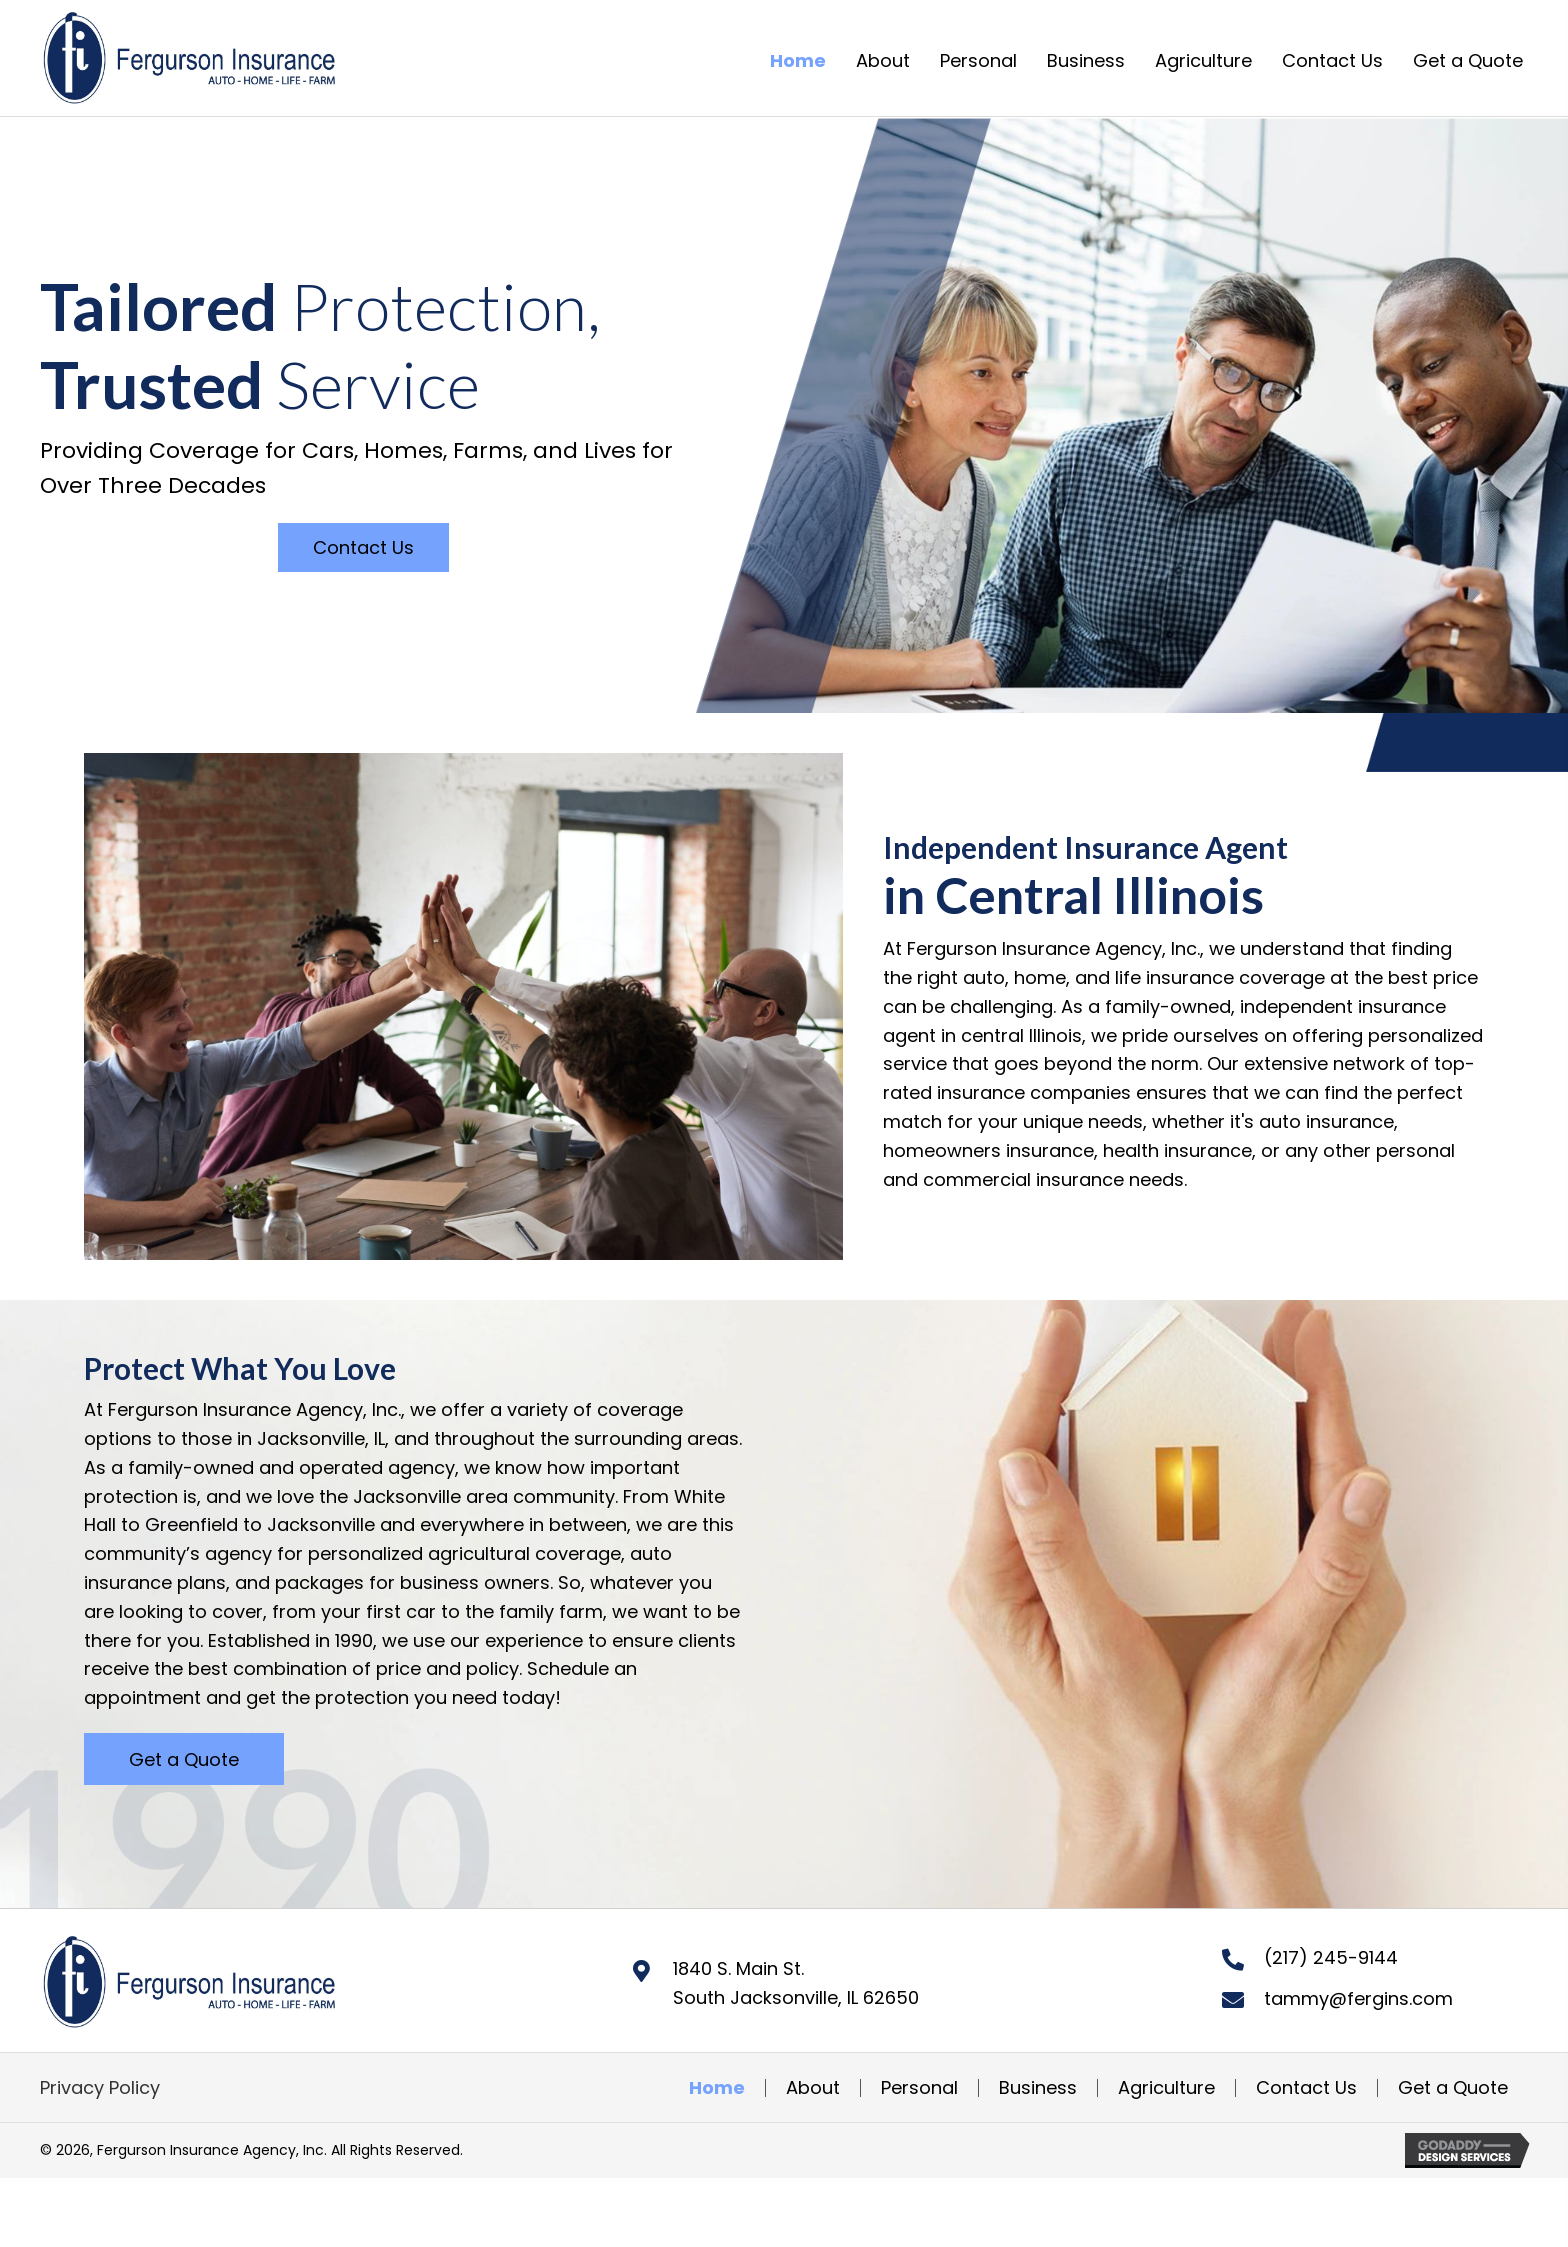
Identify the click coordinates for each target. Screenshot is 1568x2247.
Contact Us (1306, 2088)
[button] (363, 547)
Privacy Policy (100, 2087)
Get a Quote (1453, 2088)
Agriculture (1166, 2088)
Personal (919, 2088)
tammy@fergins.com (1358, 1998)
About (813, 2088)
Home (717, 2088)
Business (1038, 2088)
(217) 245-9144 (1331, 1957)
